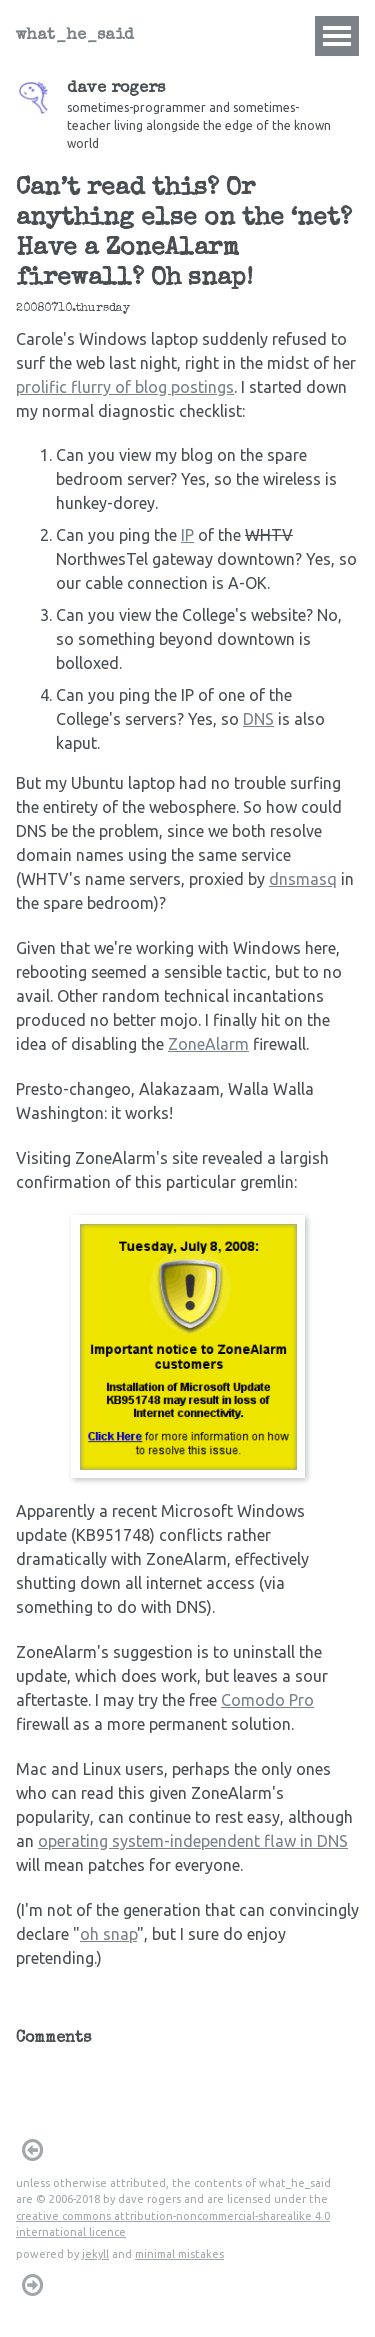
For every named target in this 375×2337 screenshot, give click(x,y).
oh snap (108, 1934)
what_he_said (75, 36)
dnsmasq (303, 879)
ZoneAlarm (208, 1044)
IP (187, 535)
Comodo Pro (267, 1700)
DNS (258, 719)
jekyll (95, 2254)
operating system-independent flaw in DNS (193, 1841)
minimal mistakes (179, 2254)
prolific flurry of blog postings (125, 387)
